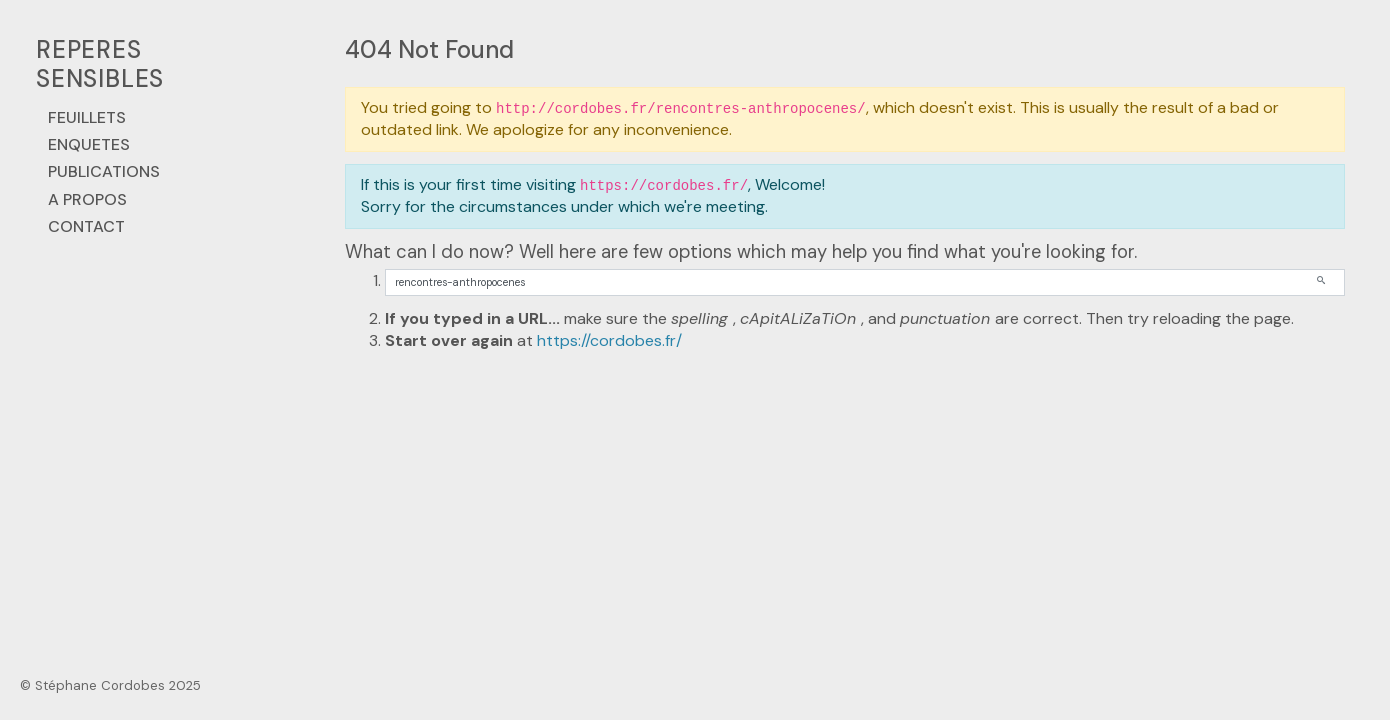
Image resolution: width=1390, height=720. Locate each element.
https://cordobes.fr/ (609, 340)
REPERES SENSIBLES (100, 64)
